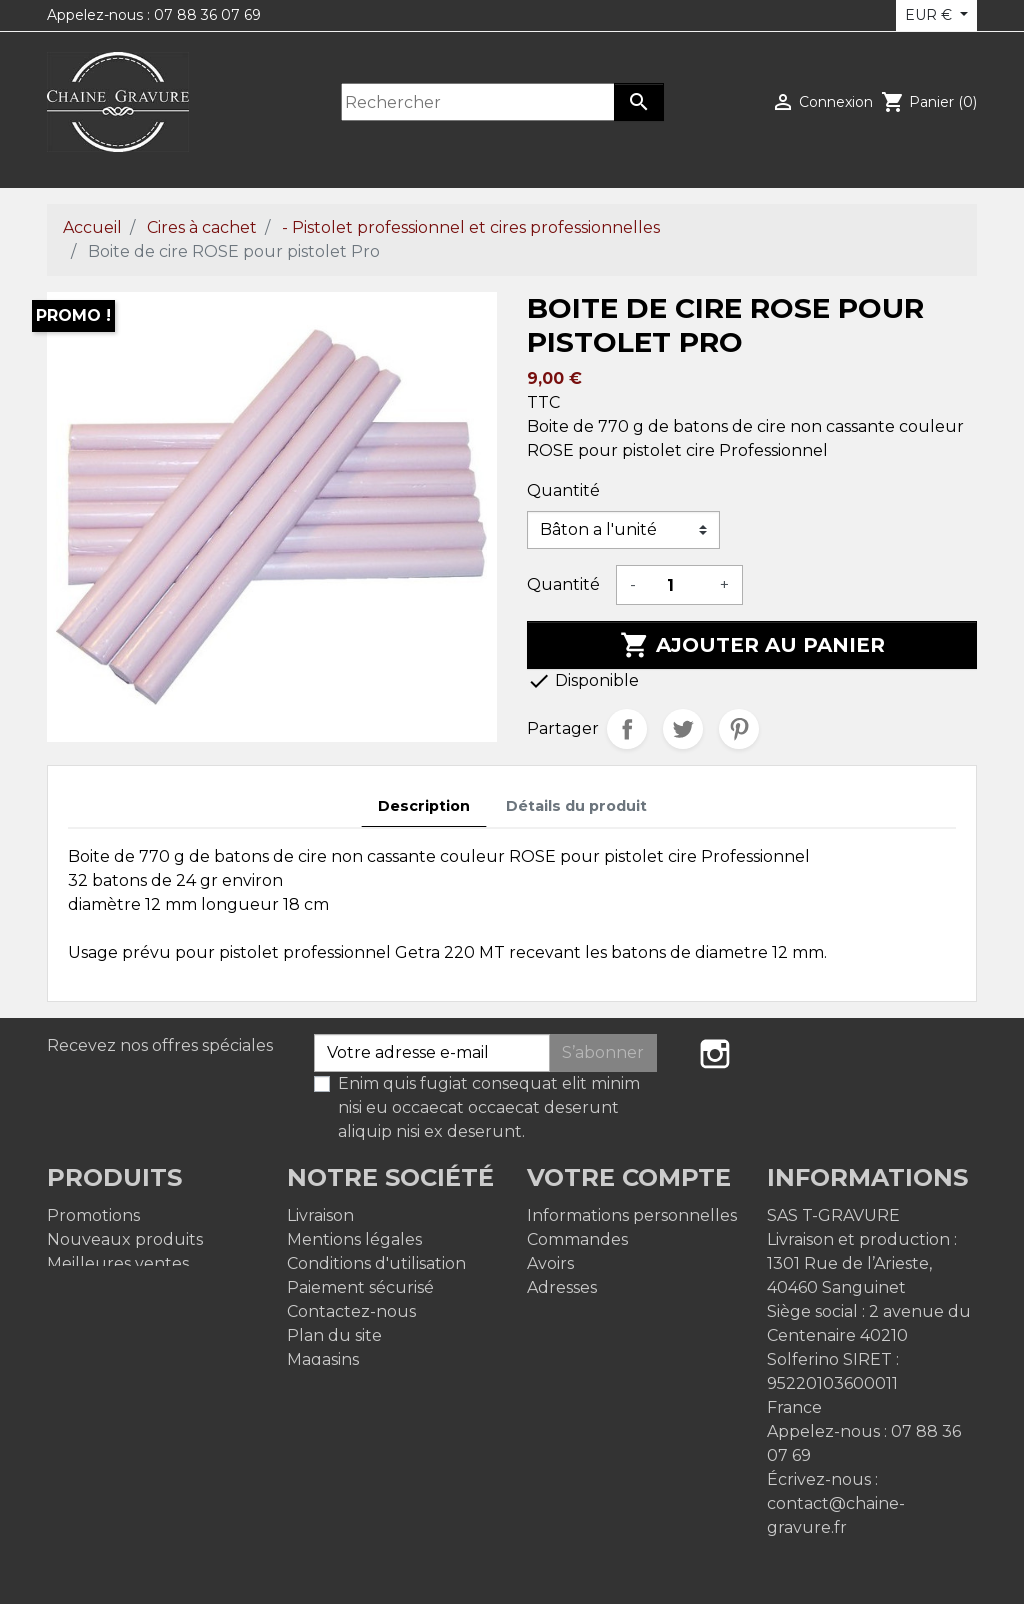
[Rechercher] (478, 102)
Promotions (93, 1215)
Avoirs (550, 1263)
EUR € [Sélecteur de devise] (930, 15)
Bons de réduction (601, 1311)
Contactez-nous (351, 1311)
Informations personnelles (632, 1215)
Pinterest (739, 729)
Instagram (715, 1054)
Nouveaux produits (125, 1239)
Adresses (562, 1287)
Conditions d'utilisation (376, 1263)
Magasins (323, 1359)
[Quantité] (678, 585)
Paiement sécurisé (360, 1287)
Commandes (577, 1239)
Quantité (563, 490)
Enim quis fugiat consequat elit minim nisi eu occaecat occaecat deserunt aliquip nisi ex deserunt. (489, 1107)
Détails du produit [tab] (576, 806)
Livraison (320, 1215)
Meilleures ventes (118, 1263)
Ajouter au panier (752, 645)
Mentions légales (354, 1239)
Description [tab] (424, 806)
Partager (627, 729)
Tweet (683, 729)
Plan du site (334, 1335)
